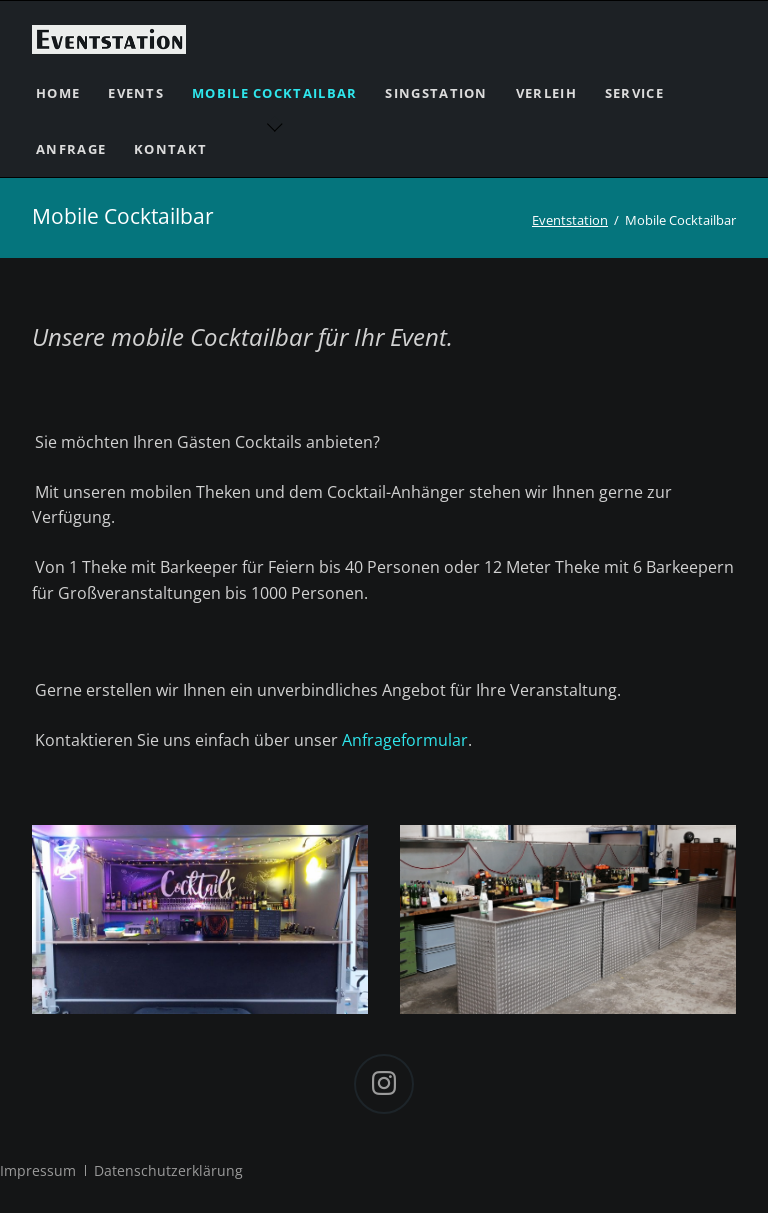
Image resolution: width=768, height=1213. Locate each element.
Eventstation (570, 220)
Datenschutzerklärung (168, 1170)
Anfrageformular (405, 740)
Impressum (38, 1170)
